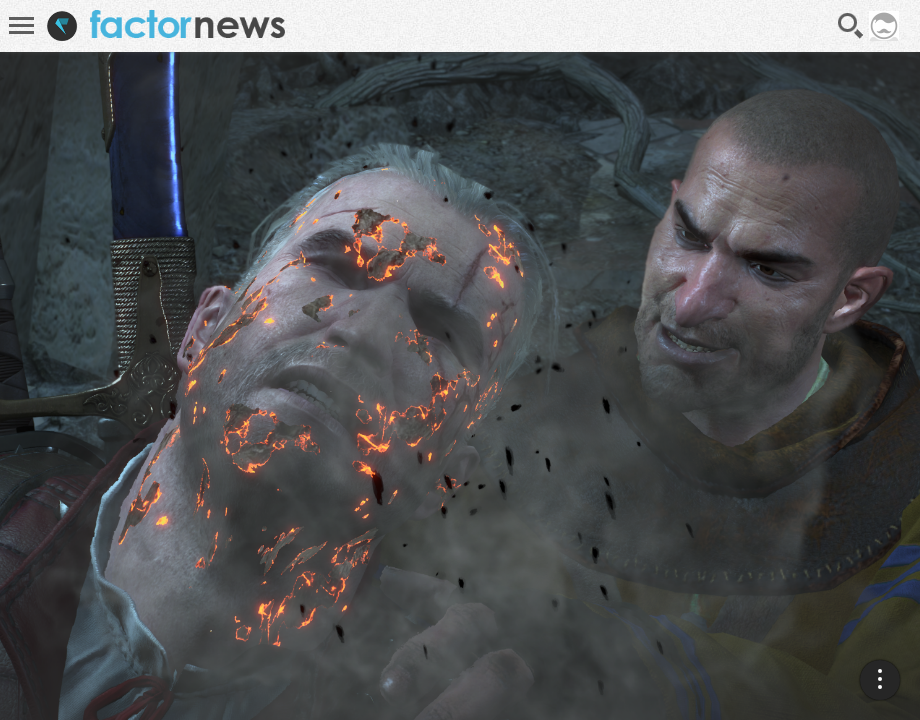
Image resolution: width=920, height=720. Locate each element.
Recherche (851, 26)
